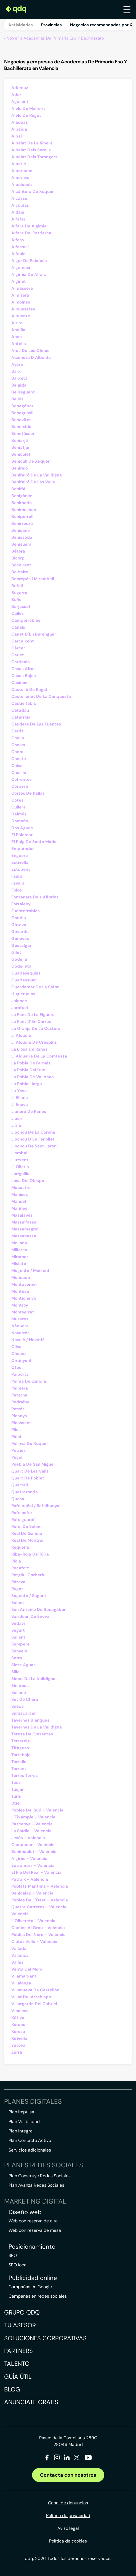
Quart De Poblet (27, 1478)
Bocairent (21, 565)
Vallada (18, 1948)
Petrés (18, 1409)
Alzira (17, 323)
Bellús (17, 399)
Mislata (18, 1263)
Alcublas (20, 205)
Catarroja (21, 717)
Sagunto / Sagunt (28, 1595)
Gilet (16, 952)
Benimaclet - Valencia (34, 1851)
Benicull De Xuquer (30, 461)
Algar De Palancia (29, 260)
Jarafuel (19, 1007)
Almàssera (22, 288)
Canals (18, 627)
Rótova (18, 1582)
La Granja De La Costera (35, 1028)
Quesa (17, 1499)
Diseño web (25, 2212)
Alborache (21, 170)
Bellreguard (23, 392)
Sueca (17, 1706)
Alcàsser (20, 198)
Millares (19, 1250)
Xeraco (18, 2024)
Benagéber (22, 406)
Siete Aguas (23, 1665)
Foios (16, 890)
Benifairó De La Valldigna (36, 475)
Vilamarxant (23, 1976)
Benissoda (21, 537)
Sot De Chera (24, 1699)
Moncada (20, 1277)
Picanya (19, 1416)
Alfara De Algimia (29, 226)
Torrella (18, 1761)
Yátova (18, 2045)
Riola (16, 1561)
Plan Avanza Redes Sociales (36, 2185)
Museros (19, 1319)
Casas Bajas (23, 675)
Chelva (18, 745)
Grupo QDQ (22, 2312)
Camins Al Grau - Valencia (38, 1927)
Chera (17, 752)
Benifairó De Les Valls (33, 482)
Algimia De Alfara (29, 274)
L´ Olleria (20, 1167)
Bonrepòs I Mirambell (32, 579)
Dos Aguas (22, 828)
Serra (16, 1658)
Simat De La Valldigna (33, 1678)
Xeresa (18, 2031)
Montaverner (24, 1284)
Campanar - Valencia (33, 1844)
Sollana (18, 1692)
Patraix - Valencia (29, 1879)
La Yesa (19, 1090)
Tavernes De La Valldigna (36, 1727)
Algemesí (20, 267)
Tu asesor (20, 2325)
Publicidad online (33, 2278)
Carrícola (20, 662)
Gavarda (20, 931)
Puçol (16, 1457)
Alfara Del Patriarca (31, 233)
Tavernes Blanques (30, 1720)
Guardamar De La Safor (35, 987)
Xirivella (19, 2038)
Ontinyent (21, 1360)
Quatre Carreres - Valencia (38, 1907)
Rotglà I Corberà (27, 1575)
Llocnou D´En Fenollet (33, 1139)
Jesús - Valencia (28, 1838)
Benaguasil (22, 413)
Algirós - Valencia (29, 1858)
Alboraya (20, 177)
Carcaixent (22, 641)
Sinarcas (20, 1685)
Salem (17, 1602)
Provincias (51, 25)
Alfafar (18, 219)
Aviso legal (68, 2528)
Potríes (18, 1450)
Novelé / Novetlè (28, 1340)
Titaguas (20, 1748)
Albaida (19, 129)
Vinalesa (20, 2010)
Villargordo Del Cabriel (34, 2004)
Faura (16, 876)
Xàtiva (17, 2017)
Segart (18, 1630)
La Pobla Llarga (26, 1084)
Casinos (19, 682)
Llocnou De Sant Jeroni (34, 1146)
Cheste (18, 758)
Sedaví (18, 1623)
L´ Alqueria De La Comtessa (39, 1056)
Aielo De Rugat (26, 115)
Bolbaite (19, 572)
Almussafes (23, 309)
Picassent (21, 1423)
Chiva (17, 765)
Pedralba (20, 1402)
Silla (15, 1672)
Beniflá (18, 489)
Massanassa (23, 1236)
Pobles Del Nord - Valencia (38, 1934)
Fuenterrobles (25, 911)
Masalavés (22, 1215)
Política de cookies (68, 2541)
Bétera (18, 551)
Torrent (18, 1768)
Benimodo (21, 503)
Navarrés (20, 1333)
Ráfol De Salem (26, 1526)
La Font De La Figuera (33, 1014)
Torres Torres (24, 1775)
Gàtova (18, 924)
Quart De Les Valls (30, 1471)
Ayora (17, 364)
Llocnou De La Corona (33, 1132)
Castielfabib (23, 703)
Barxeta (19, 378)
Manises (19, 1194)
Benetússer (22, 433)
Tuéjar (17, 1789)
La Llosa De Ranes (29, 1049)
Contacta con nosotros (68, 2475)
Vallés (17, 1962)
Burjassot (21, 606)
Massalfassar (24, 1222)
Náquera (20, 1326)
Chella (17, 738)
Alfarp (17, 240)
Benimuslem (23, 509)
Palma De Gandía (28, 1381)
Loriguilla (20, 1173)
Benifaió (19, 468)
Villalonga (21, 1983)
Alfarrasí (20, 247)
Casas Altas (23, 669)
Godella (19, 959)
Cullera (18, 807)
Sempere (20, 1644)
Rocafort (20, 1568)
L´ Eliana (19, 1097)
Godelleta (21, 966)
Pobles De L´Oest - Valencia (39, 1900)
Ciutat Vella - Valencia (34, 1941)
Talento (17, 2364)
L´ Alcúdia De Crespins (34, 1042)
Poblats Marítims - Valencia (39, 1886)
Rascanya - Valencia (32, 1824)
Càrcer (18, 648)
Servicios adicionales (30, 2150)
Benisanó (20, 530)
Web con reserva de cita (33, 2221)
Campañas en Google (30, 2287)
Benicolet (21, 454)
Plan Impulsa (21, 2112)
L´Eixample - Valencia (33, 1817)
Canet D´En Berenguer (33, 634)
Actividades (20, 25)
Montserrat (22, 1312)
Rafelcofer (21, 1512)
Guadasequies (26, 973)
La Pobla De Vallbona (32, 1077)
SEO (13, 2255)
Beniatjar (20, 447)
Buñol (17, 599)
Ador (16, 94)
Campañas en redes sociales (38, 2296)
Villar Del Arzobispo (31, 1997)
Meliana (19, 1243)
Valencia (20, 1914)
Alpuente (20, 316)
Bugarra (19, 592)
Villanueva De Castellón (35, 1990)
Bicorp (18, 558)
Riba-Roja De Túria (30, 1554)
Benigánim (22, 496)
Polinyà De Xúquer (29, 1443)
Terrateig (20, 1741)
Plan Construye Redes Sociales (40, 2176)
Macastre (21, 1187)
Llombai (19, 1153)
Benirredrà (22, 523)
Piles (16, 1429)
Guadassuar (23, 980)
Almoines (20, 302)
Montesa (20, 1291)
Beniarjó (19, 440)
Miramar (19, 1257)
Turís (16, 1796)
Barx (16, 371)
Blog (12, 2389)
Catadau (20, 710)
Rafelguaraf (23, 1519)
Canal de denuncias (68, 2503)
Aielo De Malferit (28, 108)
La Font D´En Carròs (31, 1021)
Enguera (19, 855)
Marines (19, 1208)
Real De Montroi (27, 1540)
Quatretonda (24, 1492)
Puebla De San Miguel (33, 1464)
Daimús (18, 814)
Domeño (19, 821)
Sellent (18, 1637)
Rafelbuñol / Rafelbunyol (35, 1506)
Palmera (19, 1388)
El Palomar (22, 835)
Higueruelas (23, 994)
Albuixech (21, 184)
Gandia (18, 918)
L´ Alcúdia (21, 1035)
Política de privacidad (68, 2515)
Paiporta (20, 1374)
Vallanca (20, 1955)
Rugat (17, 1589)
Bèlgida (18, 385)
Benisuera (21, 544)
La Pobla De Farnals (30, 1063)
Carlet (17, 655)
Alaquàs (19, 122)
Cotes (17, 800)
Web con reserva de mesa (35, 2230)
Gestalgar (21, 945)
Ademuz (19, 87)
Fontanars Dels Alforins (34, 897)
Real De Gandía (26, 1533)
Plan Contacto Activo (30, 2140)
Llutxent (19, 1160)
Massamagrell (25, 1229)
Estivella (19, 862)
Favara (18, 883)
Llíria (16, 1125)
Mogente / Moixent (30, 1270)
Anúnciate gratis (31, 2402)
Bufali (17, 586)
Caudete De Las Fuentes (36, 724)
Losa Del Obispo (27, 1180)
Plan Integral (21, 2131)
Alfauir (18, 253)
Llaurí (16, 1118)
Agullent (19, 101)
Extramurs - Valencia (33, 1865)
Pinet (16, 1436)
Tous (16, 1782)
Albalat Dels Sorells (31, 150)
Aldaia (17, 212)
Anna (16, 337)
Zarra (16, 2052)
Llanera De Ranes (28, 1111)
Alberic (18, 164)
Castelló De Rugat (29, 689)
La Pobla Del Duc (28, 1070)
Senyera (19, 1651)
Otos (16, 1367)
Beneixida (21, 426)
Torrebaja (21, 1755)
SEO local (18, 2265)
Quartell (19, 1485)
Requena (20, 1547)
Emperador (22, 848)
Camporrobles (25, 620)
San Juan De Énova (30, 1616)
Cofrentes (21, 779)
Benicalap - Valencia (32, 1893)
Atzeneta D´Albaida (31, 357)
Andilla (18, 330)
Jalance (19, 1001)
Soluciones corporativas (45, 2338)
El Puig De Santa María (34, 841)
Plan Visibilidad (24, 2121)
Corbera (19, 786)
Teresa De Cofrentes (32, 1734)
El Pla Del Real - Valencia (36, 1872)
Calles (17, 613)
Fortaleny (21, 904)
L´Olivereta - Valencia (33, 1921)
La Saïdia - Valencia (31, 1831)
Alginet (18, 281)
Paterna (19, 1395)
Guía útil (18, 2377)
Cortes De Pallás (28, 793)
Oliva (16, 1346)
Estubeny (21, 869)
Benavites (21, 420)
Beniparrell (22, 516)
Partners (18, 2351)
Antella (18, 343)
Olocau (18, 1353)
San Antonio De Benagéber (38, 1609)
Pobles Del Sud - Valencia (37, 1810)
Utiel (16, 1803)
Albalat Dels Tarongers (34, 157)
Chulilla (18, 772)
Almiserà (20, 295)
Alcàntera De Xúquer (32, 191)
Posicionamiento (32, 2246)
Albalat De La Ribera (32, 143)
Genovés (20, 938)
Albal (16, 136)
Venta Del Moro (26, 1969)
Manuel (18, 1201)
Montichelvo (23, 1298)
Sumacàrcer (23, 1713)
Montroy (19, 1305)
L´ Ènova (19, 1104)
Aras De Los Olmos (30, 350)
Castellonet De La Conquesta (41, 696)
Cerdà (17, 731)
